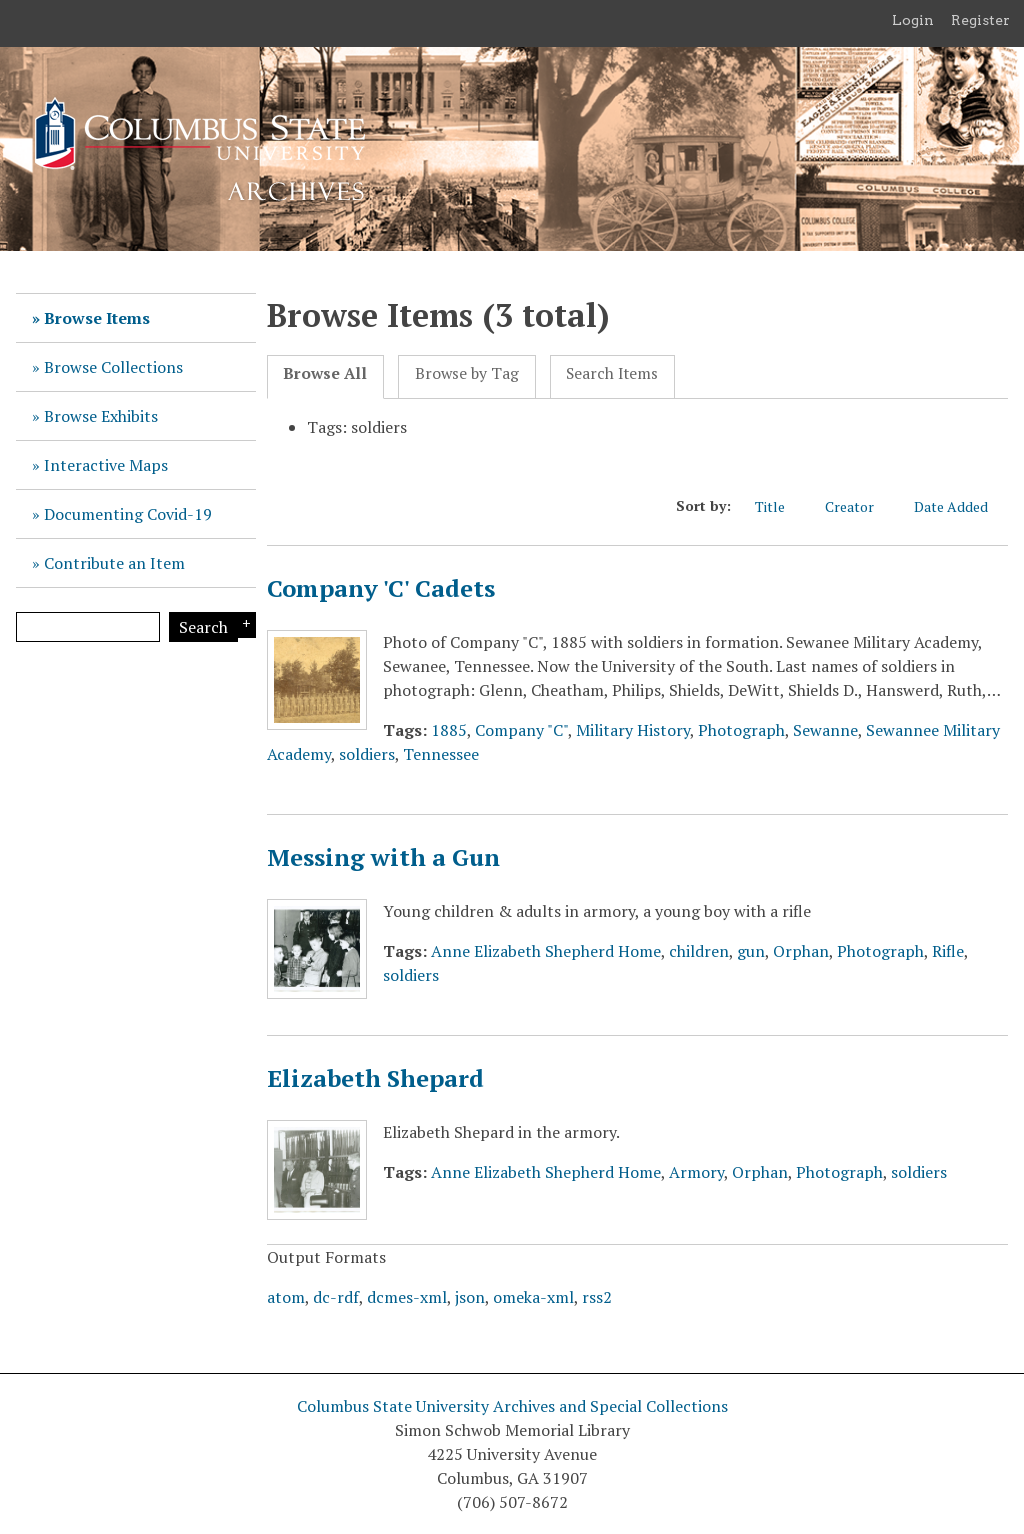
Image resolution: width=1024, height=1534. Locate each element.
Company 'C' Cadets (381, 588)
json (470, 1297)
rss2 (597, 1297)
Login (913, 20)
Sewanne (825, 730)
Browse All (325, 373)
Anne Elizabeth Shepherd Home (546, 951)
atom (286, 1297)
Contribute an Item (114, 563)
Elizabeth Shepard (375, 1078)
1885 (449, 730)
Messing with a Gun (383, 857)
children (699, 951)
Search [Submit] (203, 627)
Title (780, 506)
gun (751, 951)
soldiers (367, 754)
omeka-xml (533, 1297)
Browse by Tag (467, 373)
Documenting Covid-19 (128, 514)
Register (980, 20)
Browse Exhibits (101, 416)
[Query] (88, 627)
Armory (696, 1172)
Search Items (612, 373)
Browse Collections (113, 367)
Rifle (948, 951)
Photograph (741, 730)
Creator (859, 506)
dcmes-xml (407, 1297)
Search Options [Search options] (244, 625)
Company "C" (521, 730)
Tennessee (441, 754)
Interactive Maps (106, 465)
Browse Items (97, 318)
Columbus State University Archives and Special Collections (512, 1406)
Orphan (801, 951)
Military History (633, 730)
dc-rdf (336, 1297)
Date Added (961, 506)
